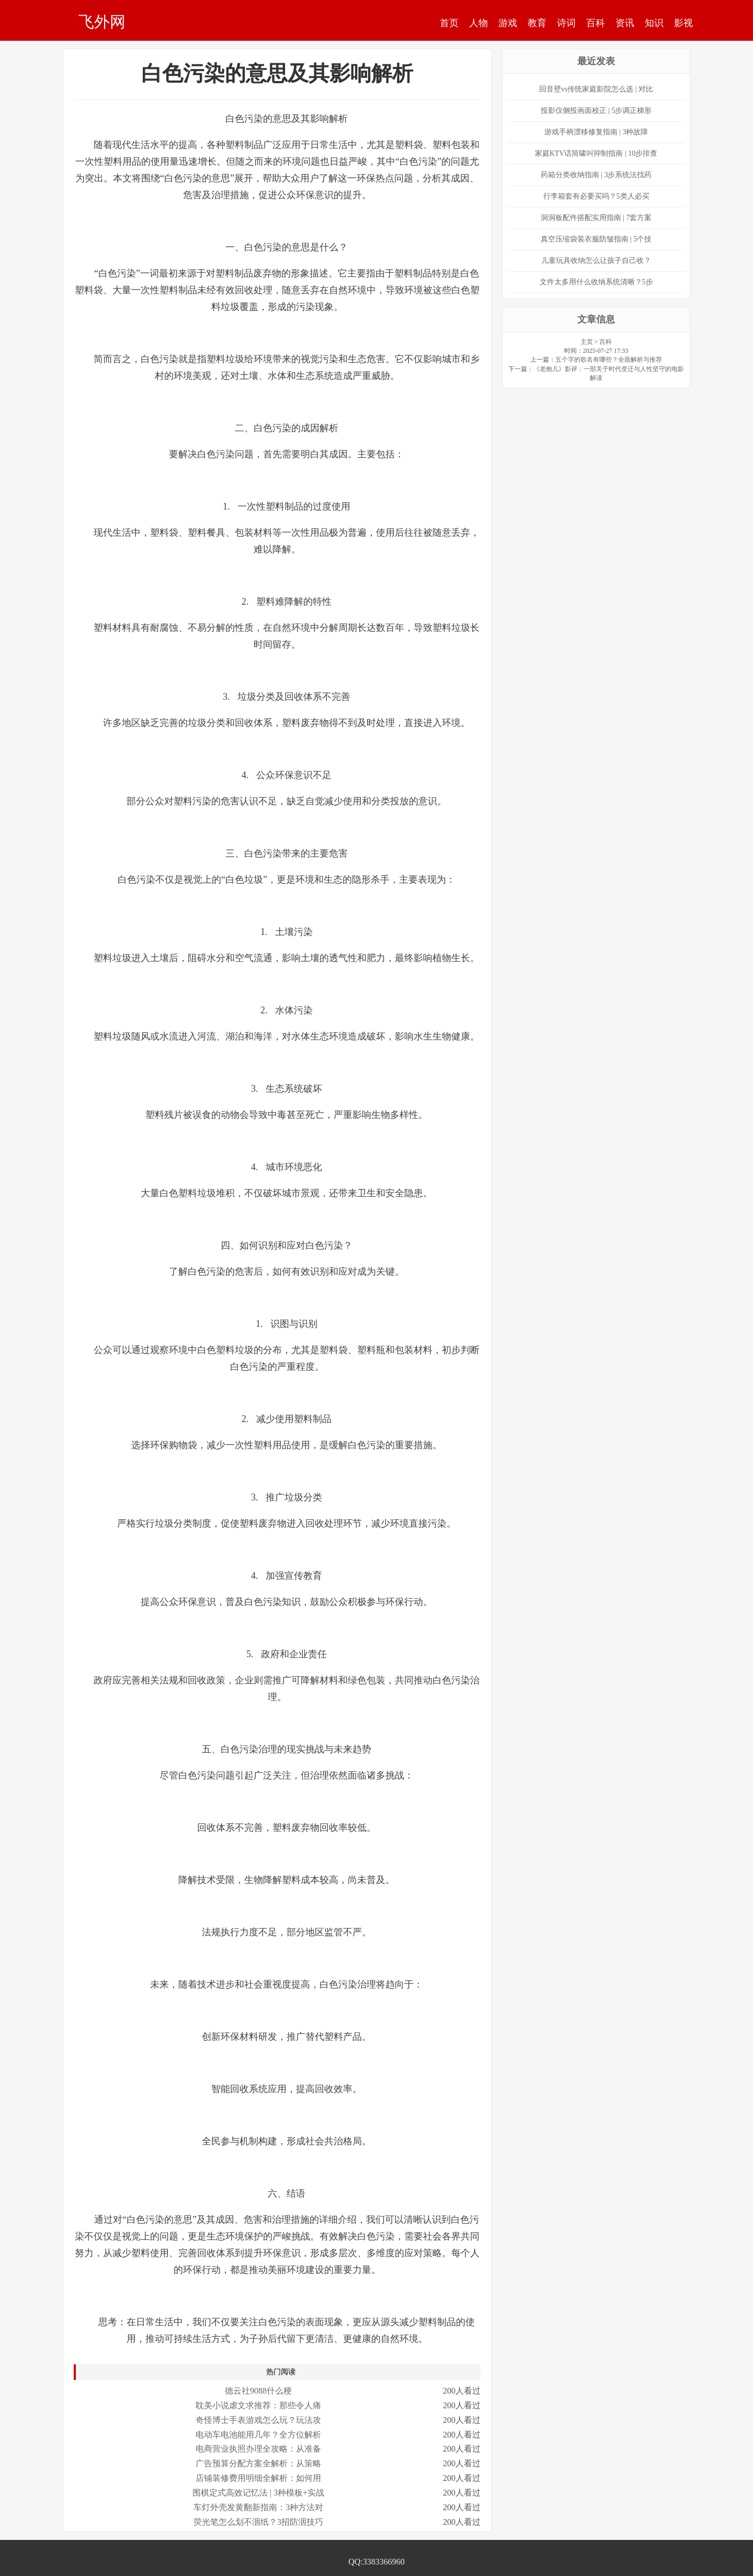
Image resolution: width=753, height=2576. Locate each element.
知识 (654, 23)
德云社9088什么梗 (258, 2390)
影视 (683, 23)
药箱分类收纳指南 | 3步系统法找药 (596, 175)
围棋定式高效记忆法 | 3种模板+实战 (258, 2492)
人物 (478, 23)
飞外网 (102, 21)
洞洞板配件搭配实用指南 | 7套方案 (596, 218)
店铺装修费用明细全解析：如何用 (258, 2478)
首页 (449, 23)
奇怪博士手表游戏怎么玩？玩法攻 (258, 2420)
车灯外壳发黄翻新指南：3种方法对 (258, 2507)
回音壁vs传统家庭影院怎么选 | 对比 (596, 89)
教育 (537, 23)
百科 (595, 23)
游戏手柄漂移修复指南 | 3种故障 (596, 132)
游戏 (507, 23)
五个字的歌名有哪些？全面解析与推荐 (608, 359)
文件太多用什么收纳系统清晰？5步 (596, 282)
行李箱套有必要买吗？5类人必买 (596, 196)
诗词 (566, 23)
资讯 (624, 23)
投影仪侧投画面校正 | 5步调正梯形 (596, 110)
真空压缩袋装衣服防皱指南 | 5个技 (596, 239)
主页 (586, 341)
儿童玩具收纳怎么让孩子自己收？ (596, 260)
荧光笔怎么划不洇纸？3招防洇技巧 (258, 2521)
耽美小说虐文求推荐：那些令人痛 (258, 2405)
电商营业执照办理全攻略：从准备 (258, 2448)
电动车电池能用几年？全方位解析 (258, 2434)
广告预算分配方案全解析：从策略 (258, 2463)
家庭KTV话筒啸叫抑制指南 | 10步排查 (596, 153)
